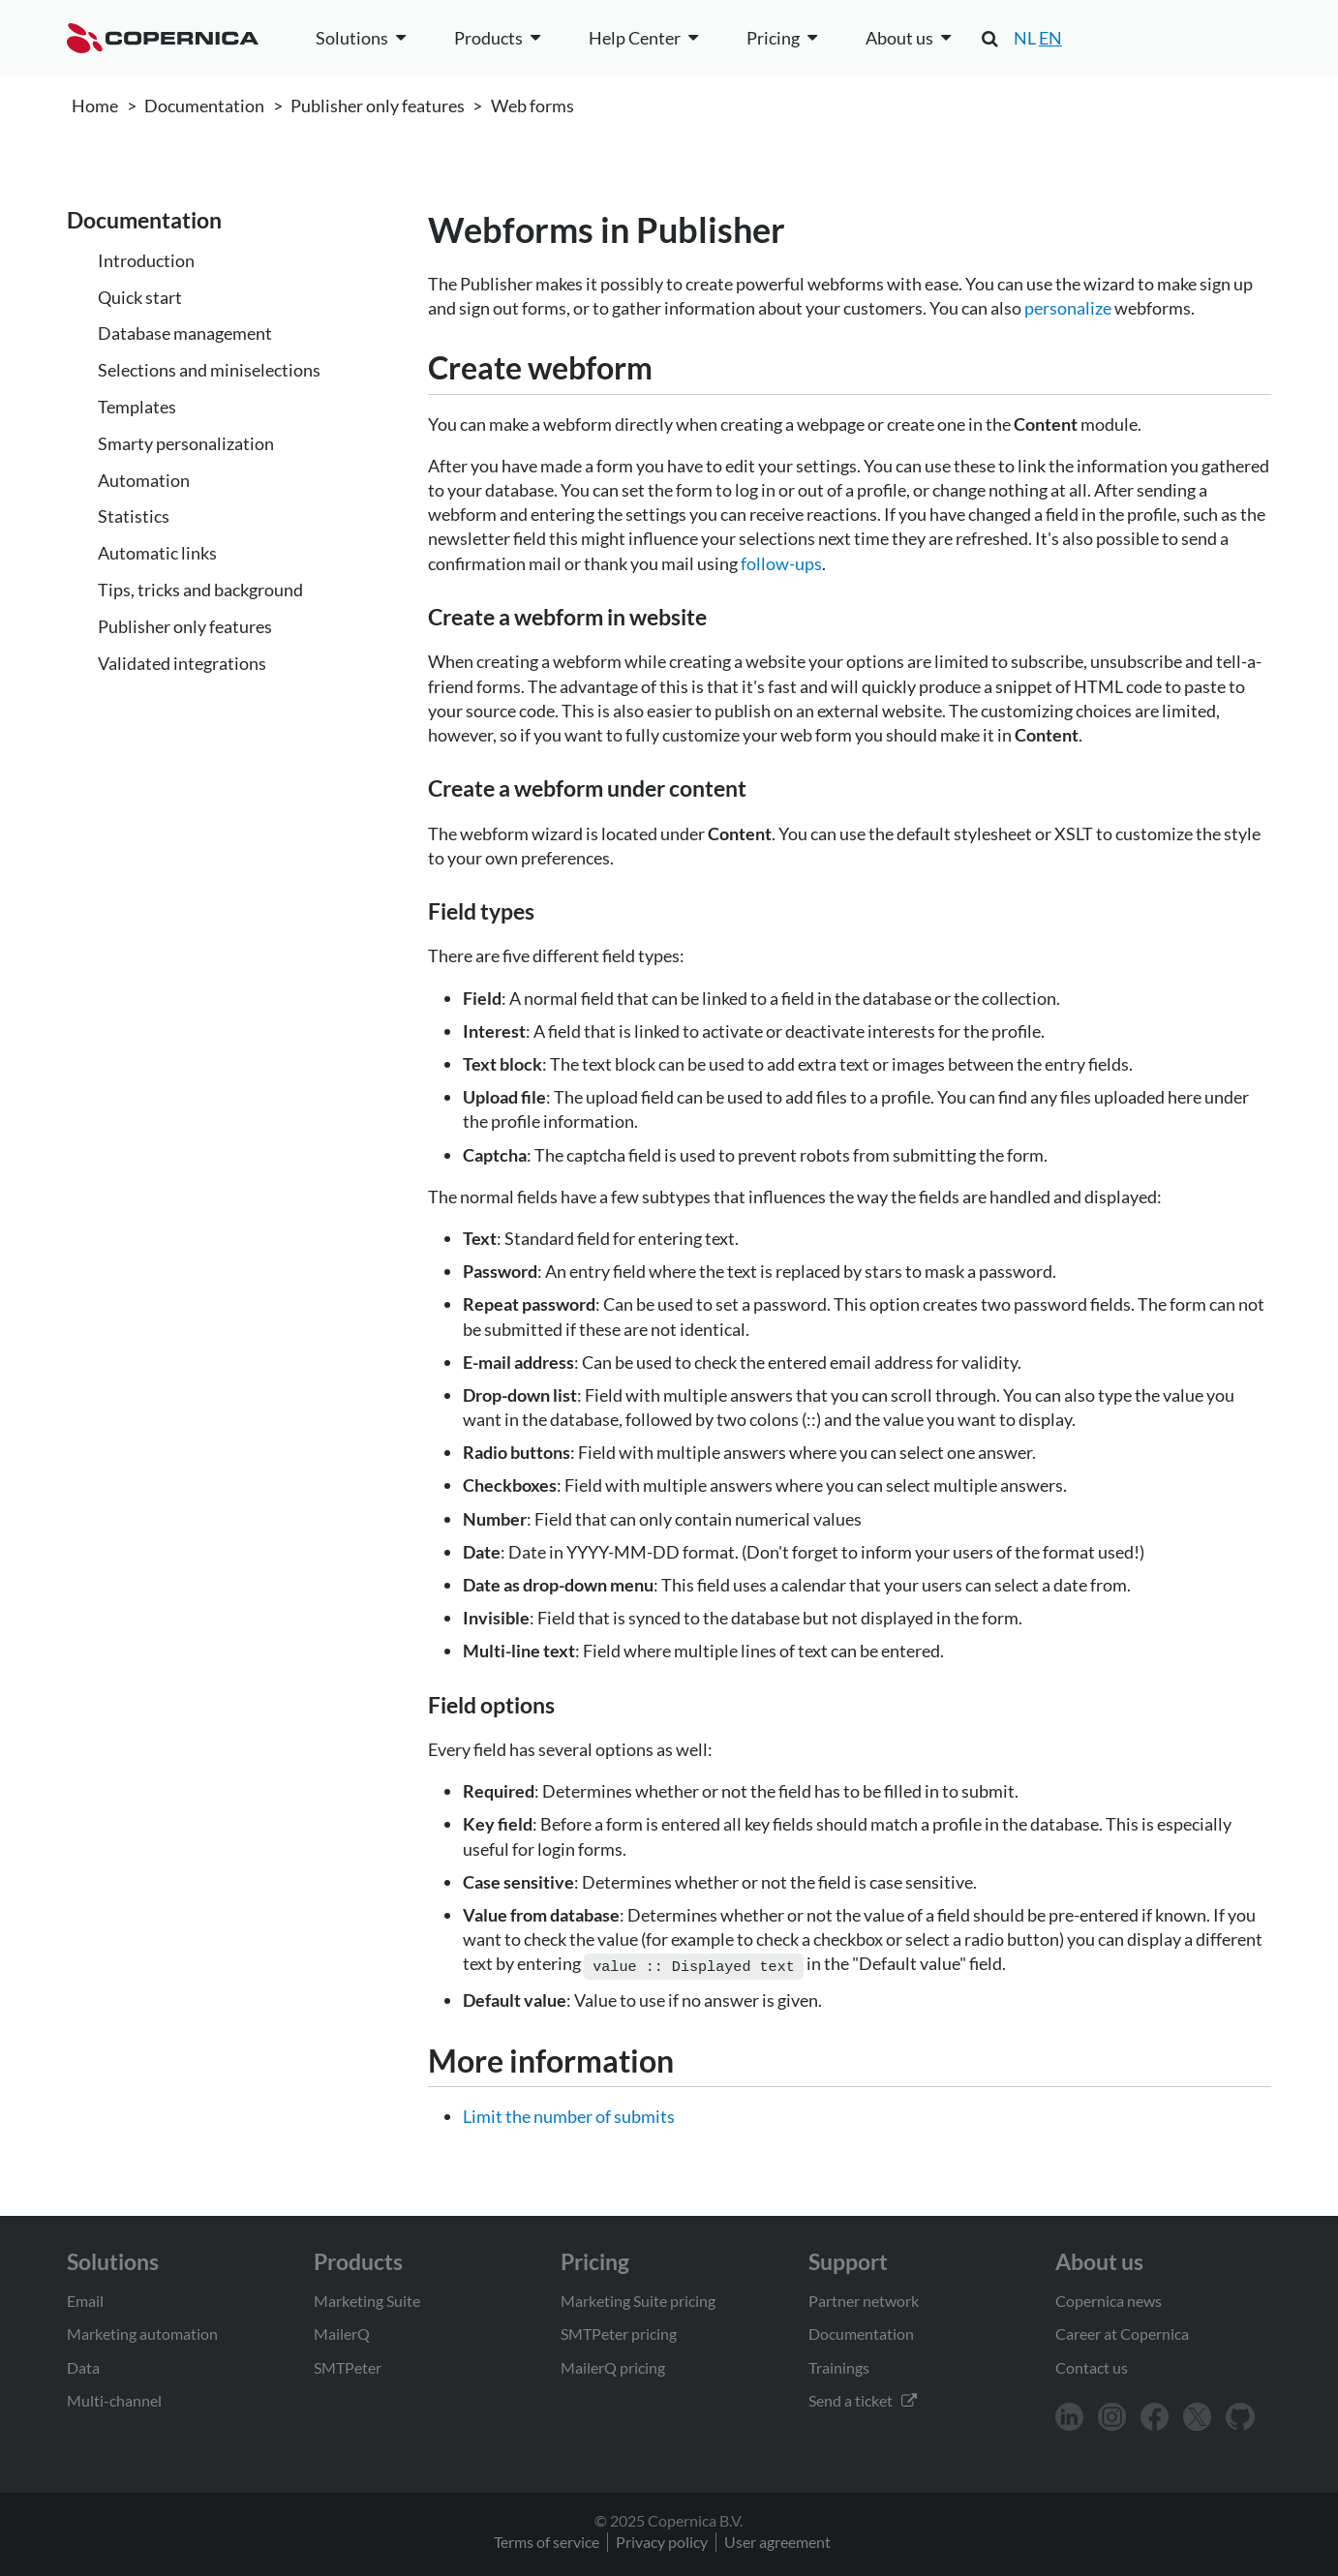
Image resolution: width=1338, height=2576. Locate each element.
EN (1050, 37)
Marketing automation (142, 2331)
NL (1025, 37)
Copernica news (1108, 2298)
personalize (1067, 307)
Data (83, 2365)
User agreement (777, 2540)
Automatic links (157, 552)
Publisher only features (377, 105)
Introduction (146, 260)
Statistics (133, 516)
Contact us (1091, 2365)
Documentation (204, 105)
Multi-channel (114, 2398)
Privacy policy (662, 2540)
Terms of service (546, 2540)
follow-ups (781, 563)
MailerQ (342, 2331)
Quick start (140, 297)
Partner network (863, 2298)
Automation (144, 480)
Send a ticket (862, 2398)
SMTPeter (347, 2365)
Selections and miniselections (209, 369)
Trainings (838, 2365)
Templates (137, 406)
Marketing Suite (367, 2298)
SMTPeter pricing (619, 2331)
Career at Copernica (1122, 2331)
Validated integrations (182, 663)
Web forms (532, 105)
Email (85, 2298)
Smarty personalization (186, 443)
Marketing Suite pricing (638, 2298)
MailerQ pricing (613, 2365)
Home (95, 105)
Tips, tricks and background (200, 589)
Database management (185, 333)
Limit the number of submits (569, 2114)
